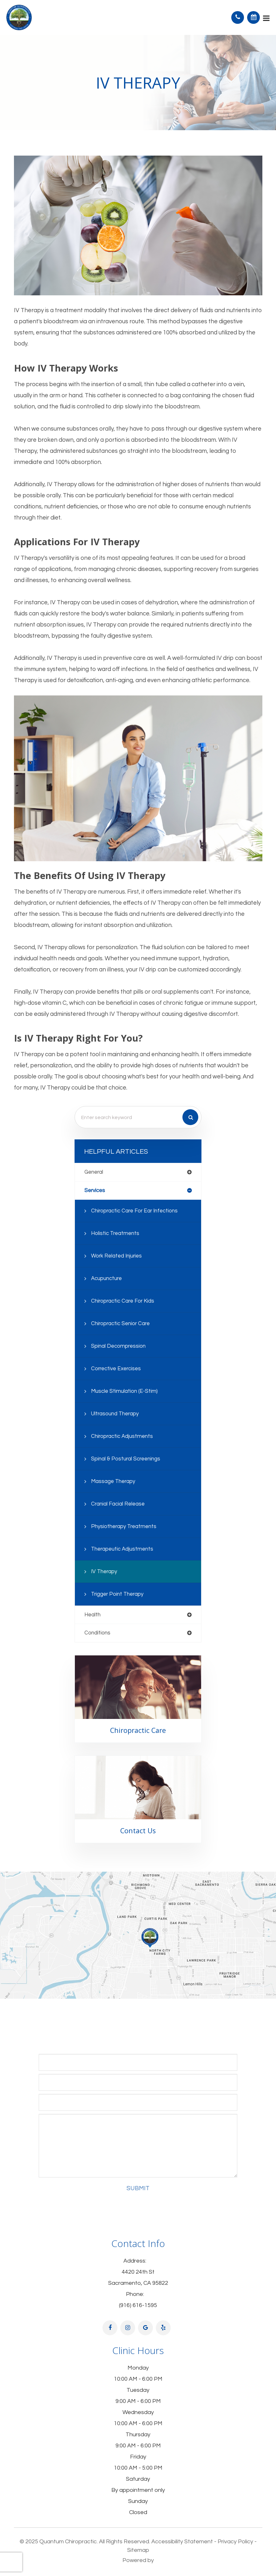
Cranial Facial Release (118, 1504)
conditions (97, 1633)
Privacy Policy (235, 2542)
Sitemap (138, 2550)
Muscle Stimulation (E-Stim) (124, 1391)
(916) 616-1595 (138, 2305)
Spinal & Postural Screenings (125, 1459)
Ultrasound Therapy (115, 1414)
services (94, 1190)
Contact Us (138, 1830)
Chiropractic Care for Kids (122, 1301)
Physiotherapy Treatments (123, 1526)
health (92, 1615)
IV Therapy (104, 1571)
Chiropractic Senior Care (120, 1323)
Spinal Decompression (118, 1346)
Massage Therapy (113, 1481)
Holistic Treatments (115, 1233)
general (93, 1172)
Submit (138, 2188)
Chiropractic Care (138, 1730)
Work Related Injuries (116, 1256)
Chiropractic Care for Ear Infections (134, 1211)
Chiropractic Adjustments (122, 1436)
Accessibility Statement (182, 2542)
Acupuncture (106, 1278)
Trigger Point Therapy (117, 1594)
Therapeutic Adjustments (122, 1549)
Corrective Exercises (116, 1369)
